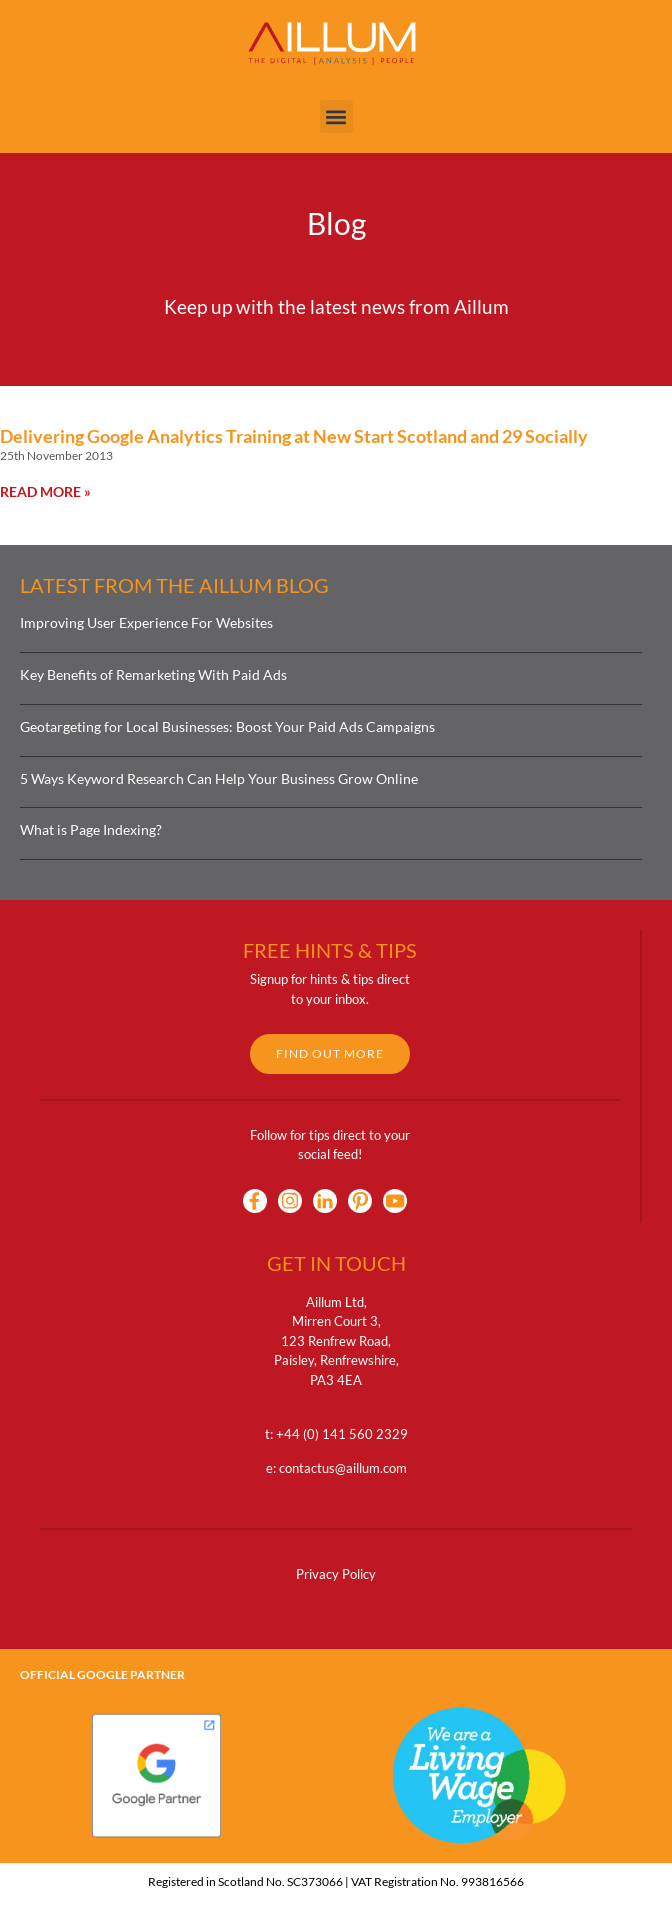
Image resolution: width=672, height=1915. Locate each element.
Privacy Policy (336, 1574)
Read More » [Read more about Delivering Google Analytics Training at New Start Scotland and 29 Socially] (45, 491)
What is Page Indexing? (91, 829)
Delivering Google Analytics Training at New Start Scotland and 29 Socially (294, 436)
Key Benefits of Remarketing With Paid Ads (153, 674)
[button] (336, 116)
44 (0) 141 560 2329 (346, 1434)
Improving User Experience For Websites (146, 622)
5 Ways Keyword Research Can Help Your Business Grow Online (219, 778)
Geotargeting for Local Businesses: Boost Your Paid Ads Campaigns (227, 726)
